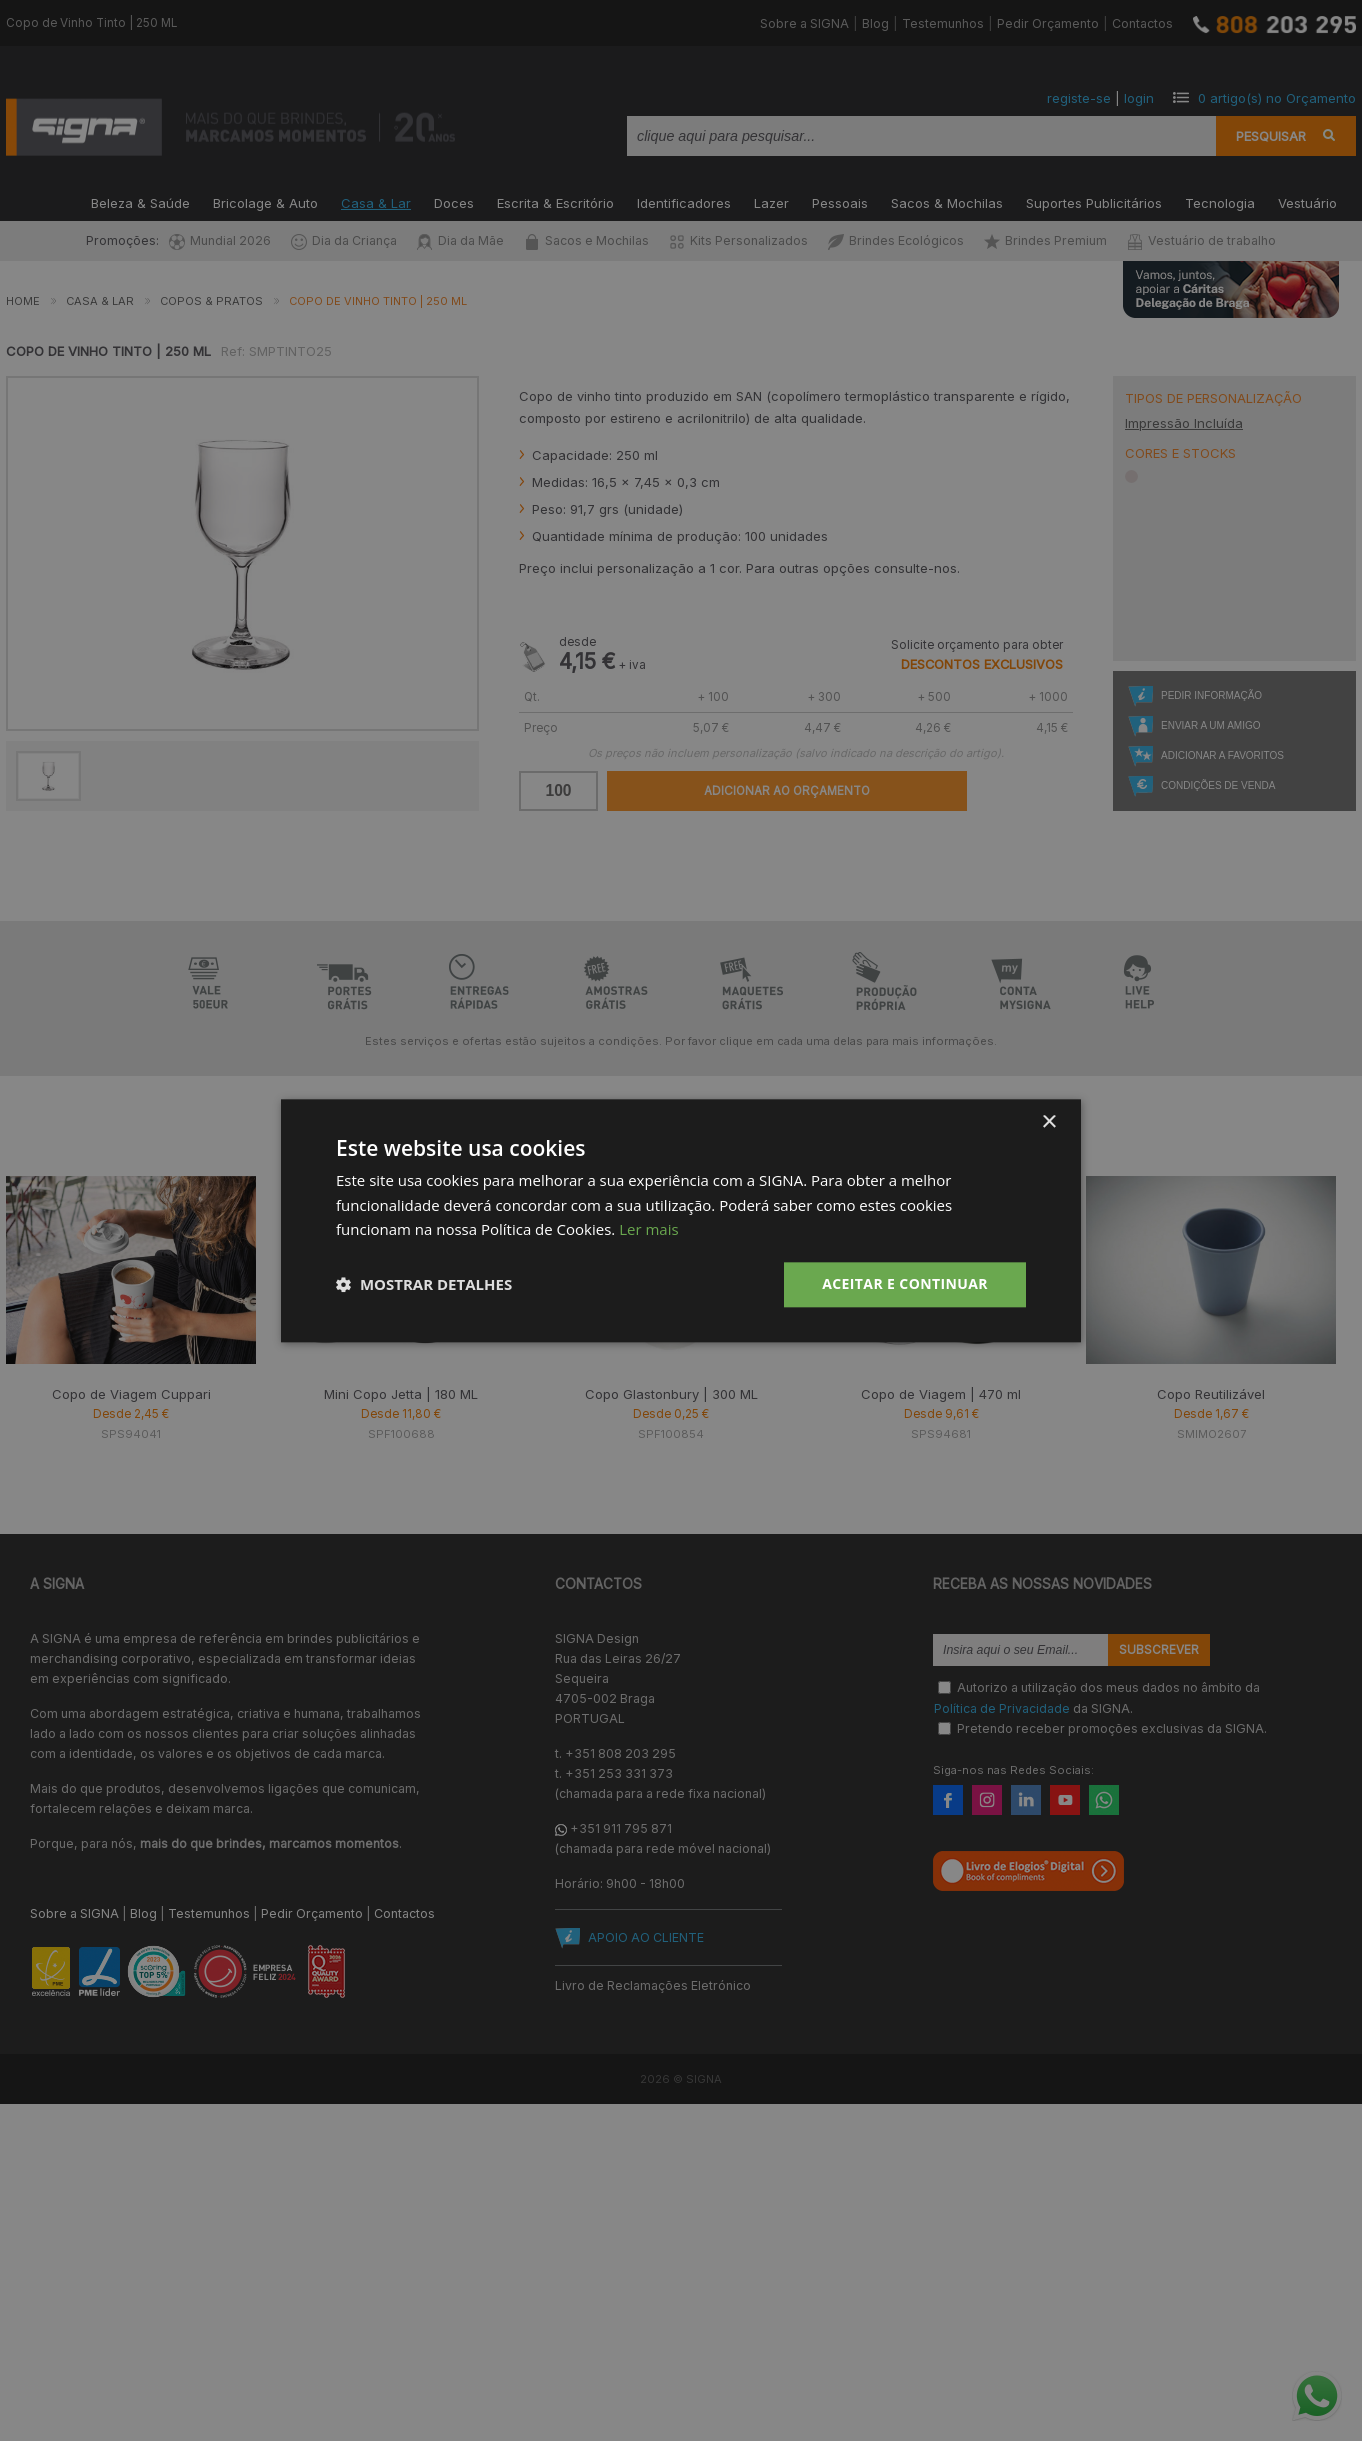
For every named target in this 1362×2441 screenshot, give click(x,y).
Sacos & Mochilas (947, 201)
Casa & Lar (376, 201)
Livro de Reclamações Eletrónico (653, 1985)
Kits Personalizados (738, 240)
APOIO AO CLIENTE (646, 1937)
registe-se (1079, 98)
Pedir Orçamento (1048, 23)
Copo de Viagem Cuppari (131, 1394)
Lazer (771, 201)
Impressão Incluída (1184, 423)
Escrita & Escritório (555, 201)
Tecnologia (1220, 201)
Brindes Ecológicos (896, 240)
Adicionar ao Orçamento (787, 791)
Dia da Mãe (460, 240)
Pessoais (840, 201)
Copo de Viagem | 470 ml (941, 1394)
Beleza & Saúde (140, 201)
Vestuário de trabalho (1201, 240)
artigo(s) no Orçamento (1277, 98)
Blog (875, 23)
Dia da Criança (344, 240)
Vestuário (1307, 201)
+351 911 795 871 (621, 1828)
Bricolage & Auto (265, 201)
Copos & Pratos (211, 301)
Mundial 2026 (220, 240)
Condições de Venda (1218, 785)
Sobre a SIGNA (804, 23)
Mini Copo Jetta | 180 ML (401, 1394)
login (1139, 98)
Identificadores (684, 201)
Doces (454, 201)
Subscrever (1159, 1650)
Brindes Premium (1045, 240)
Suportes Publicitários (1094, 201)
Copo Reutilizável (1211, 1394)
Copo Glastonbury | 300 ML (671, 1394)
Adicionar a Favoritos (1222, 755)
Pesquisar (1271, 136)
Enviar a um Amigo (1210, 725)
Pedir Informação (1211, 695)
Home (23, 301)
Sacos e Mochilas (586, 240)
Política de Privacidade (1002, 1707)
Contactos (1142, 23)
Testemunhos (943, 23)
